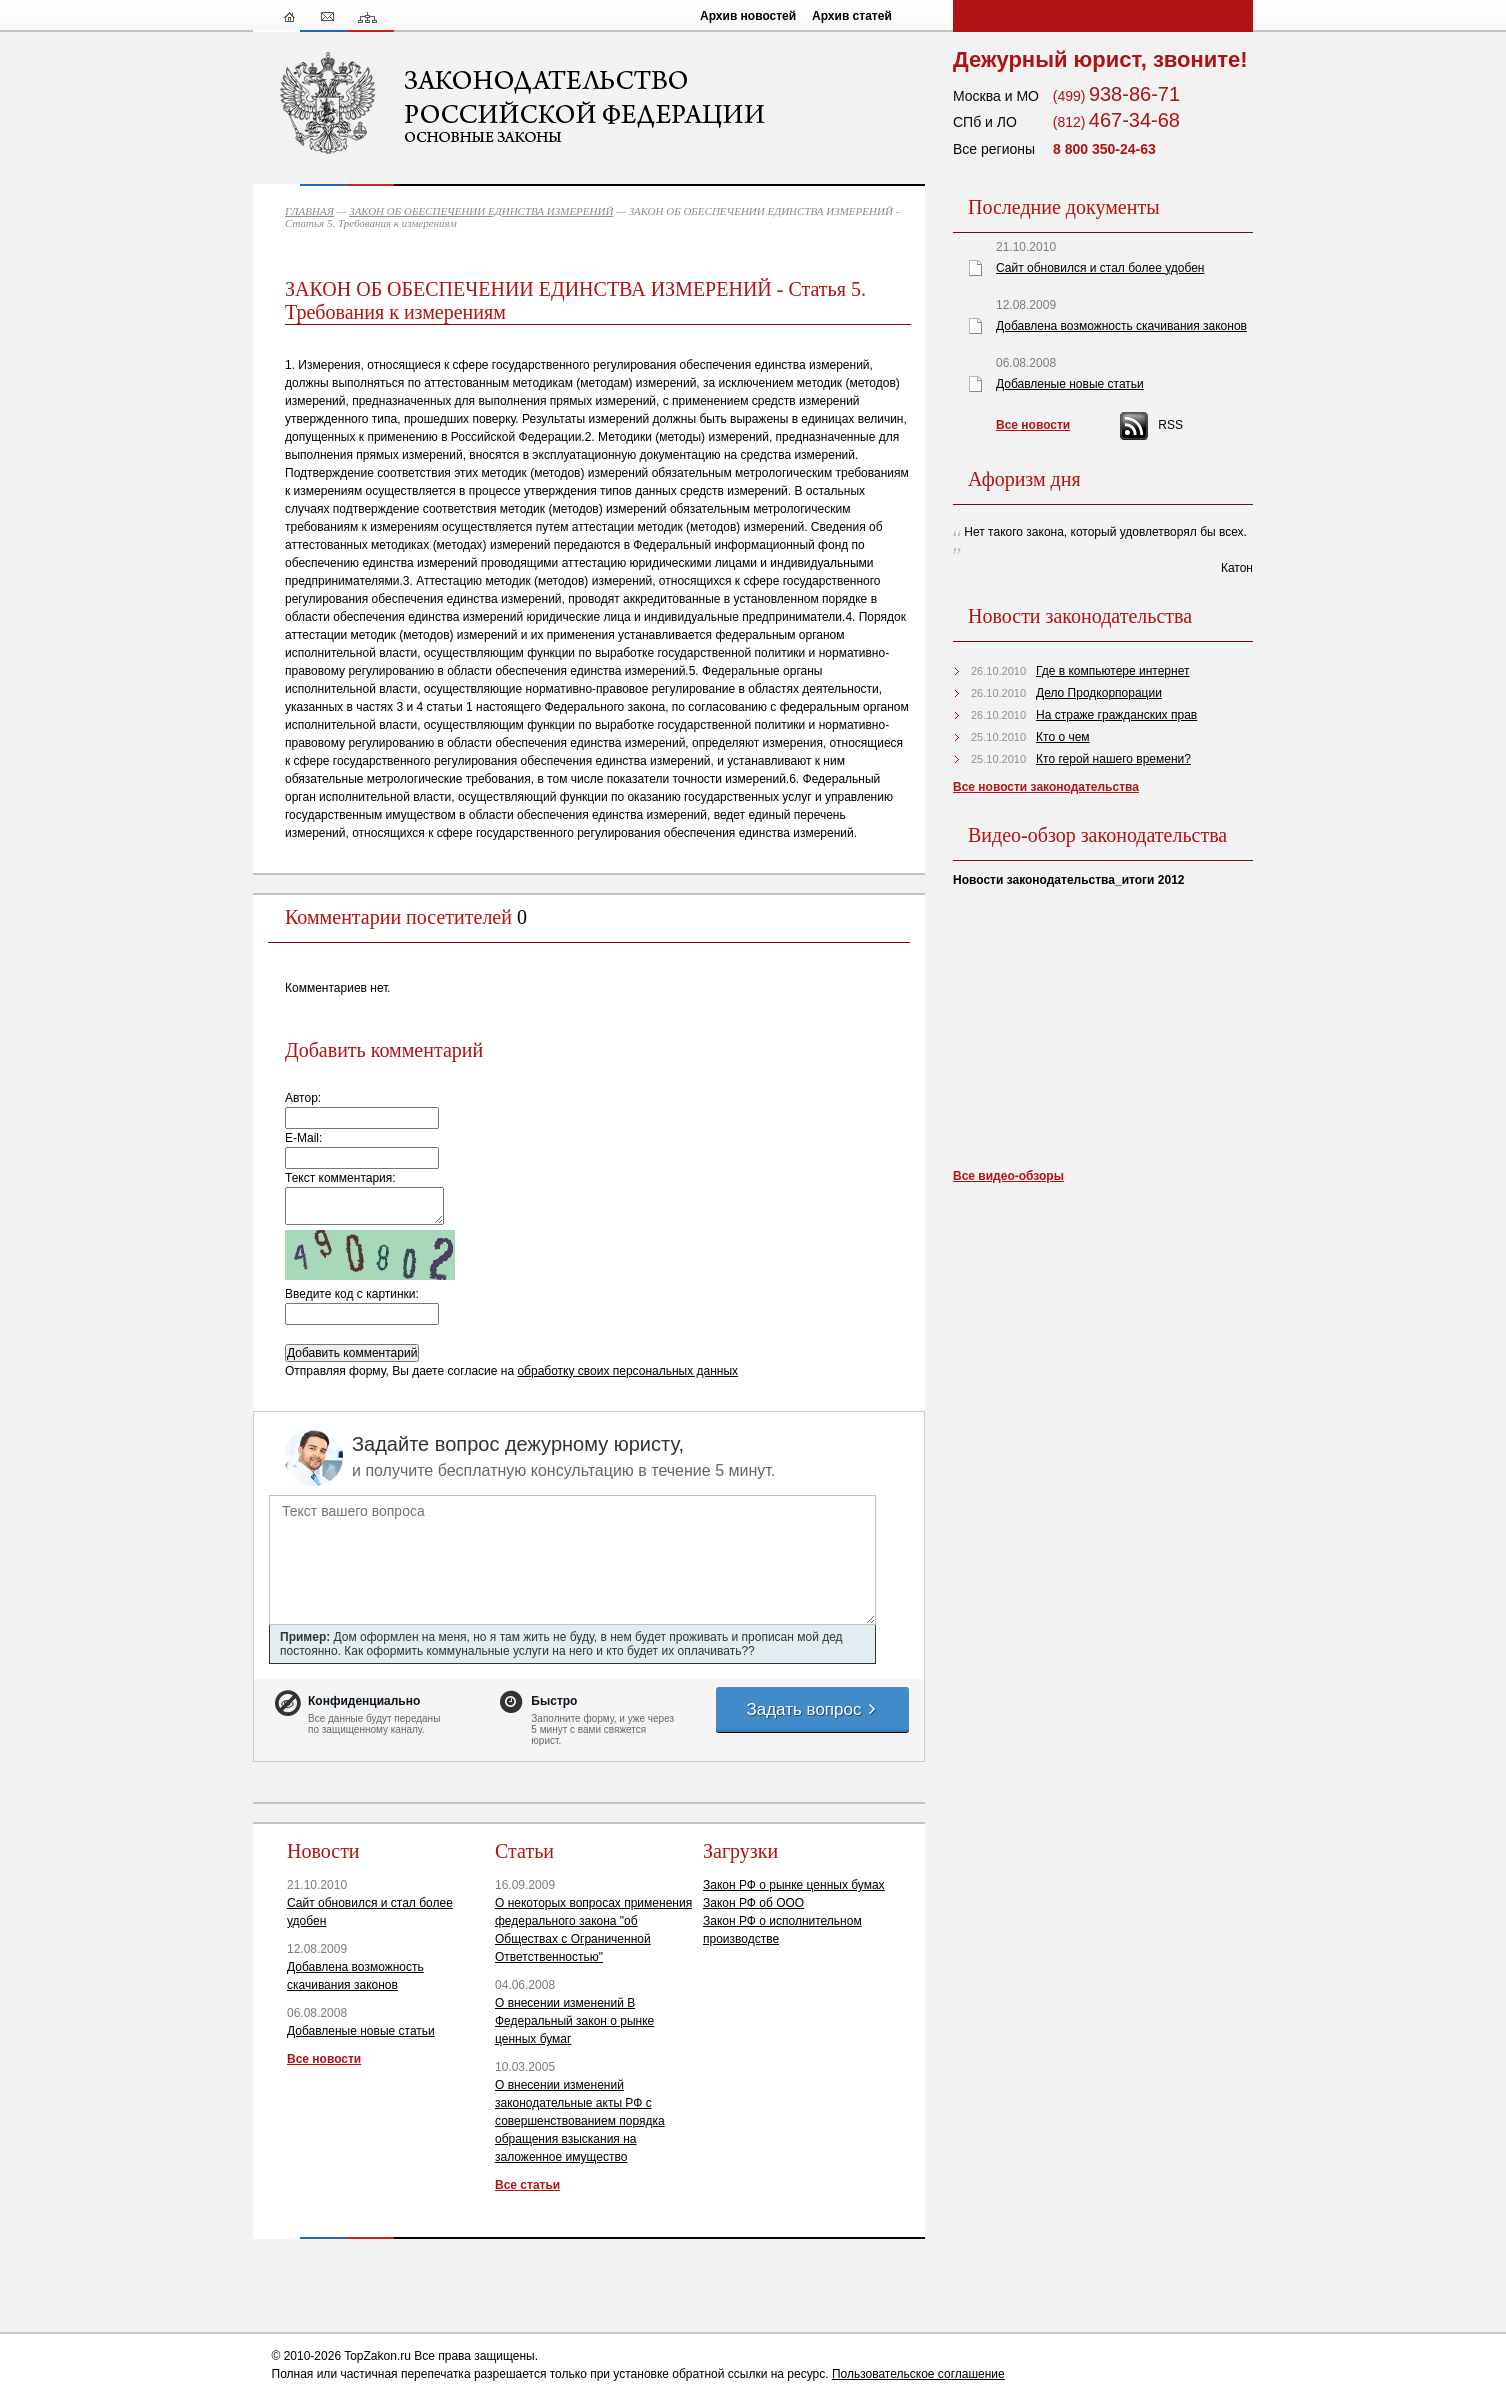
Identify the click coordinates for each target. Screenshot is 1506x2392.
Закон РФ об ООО (753, 1903)
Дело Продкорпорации (1099, 693)
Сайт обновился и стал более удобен (1100, 268)
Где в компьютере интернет (1112, 671)
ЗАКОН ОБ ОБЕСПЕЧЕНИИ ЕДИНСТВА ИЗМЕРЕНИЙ (481, 211)
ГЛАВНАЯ (309, 211)
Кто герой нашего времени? (1113, 759)
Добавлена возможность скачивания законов (1121, 326)
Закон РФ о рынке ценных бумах (794, 1885)
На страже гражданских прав (1116, 715)
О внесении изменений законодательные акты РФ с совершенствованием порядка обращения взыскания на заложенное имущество (580, 2121)
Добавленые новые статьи (361, 2031)
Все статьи (527, 2185)
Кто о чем (1063, 737)
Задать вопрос (812, 1709)
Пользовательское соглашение (918, 2374)
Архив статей (852, 16)
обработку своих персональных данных (627, 1371)
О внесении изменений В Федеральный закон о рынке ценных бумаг (574, 2021)
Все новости (324, 2059)
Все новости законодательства (1046, 787)
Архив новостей (748, 16)
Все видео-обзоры (1008, 1176)
